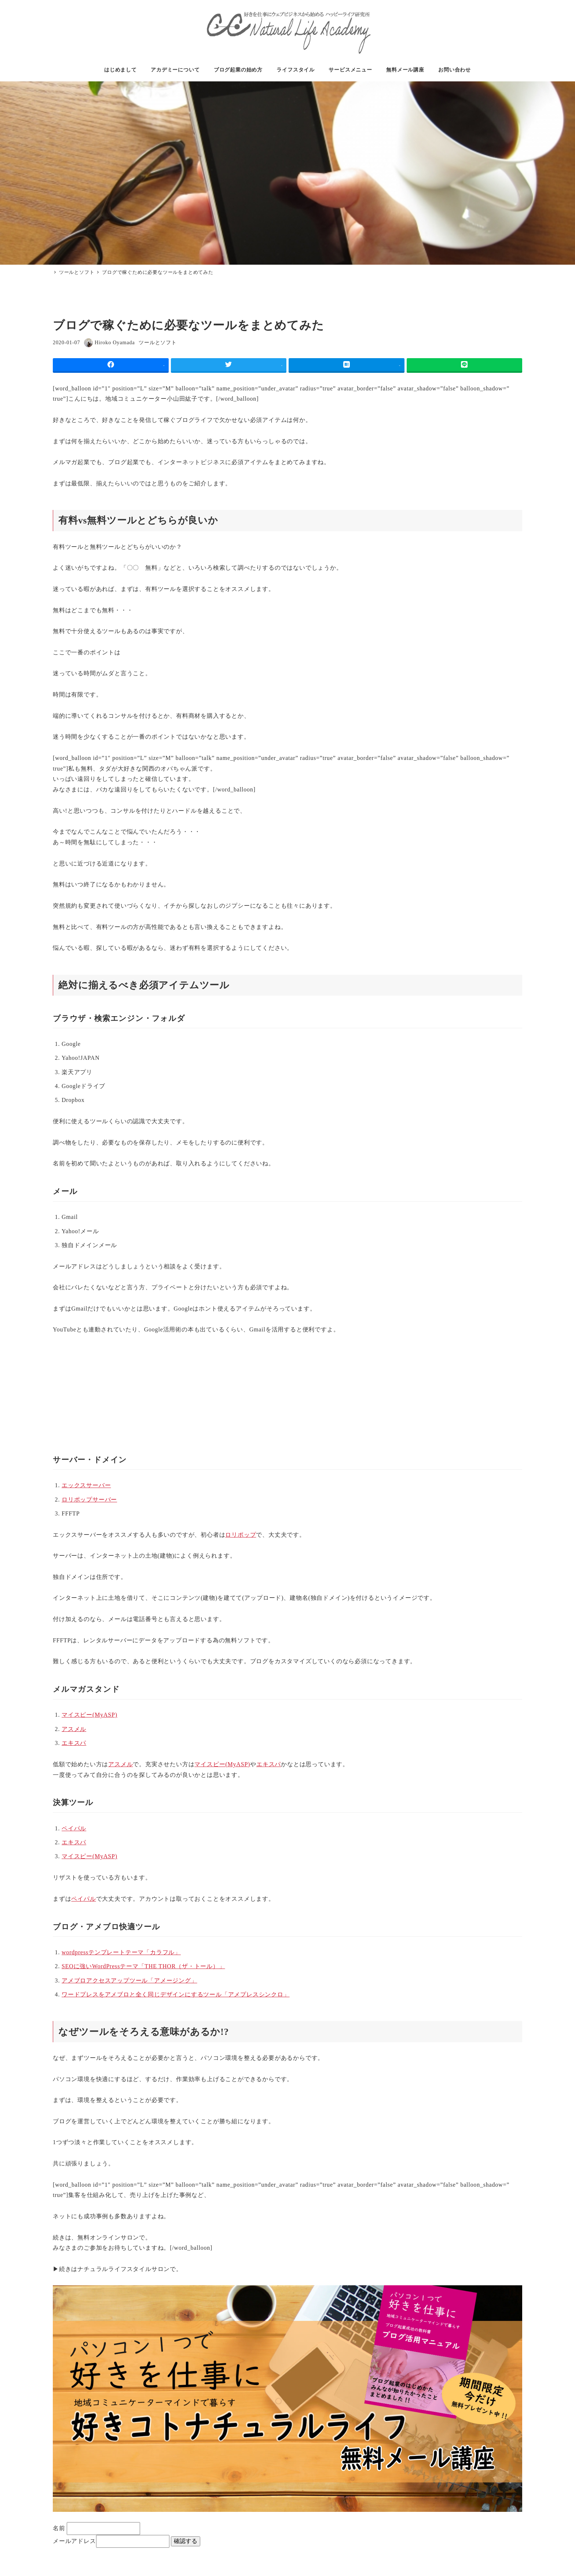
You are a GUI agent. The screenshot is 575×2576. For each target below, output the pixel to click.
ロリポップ (240, 1535)
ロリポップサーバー (89, 1499)
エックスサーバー (86, 1485)
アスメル (74, 1729)
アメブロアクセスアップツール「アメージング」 (129, 1980)
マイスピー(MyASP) (89, 1715)
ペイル (74, 1828)
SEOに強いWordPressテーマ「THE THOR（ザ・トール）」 (143, 1966)
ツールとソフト (158, 342)
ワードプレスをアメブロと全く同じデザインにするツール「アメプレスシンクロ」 (176, 1994)
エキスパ (74, 1743)
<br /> (75, 1390)
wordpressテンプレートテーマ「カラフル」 (121, 1952)
